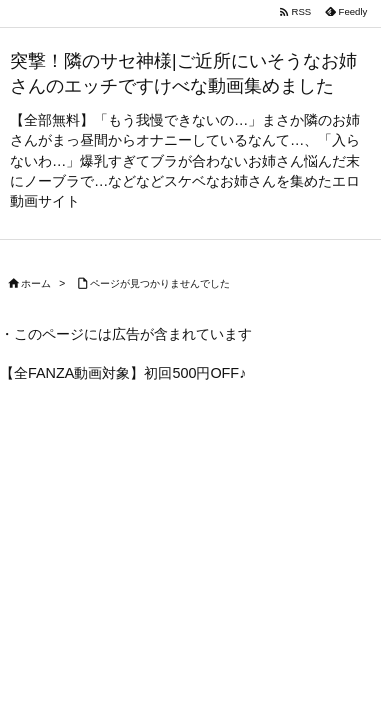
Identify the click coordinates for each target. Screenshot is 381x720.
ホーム (36, 283)
